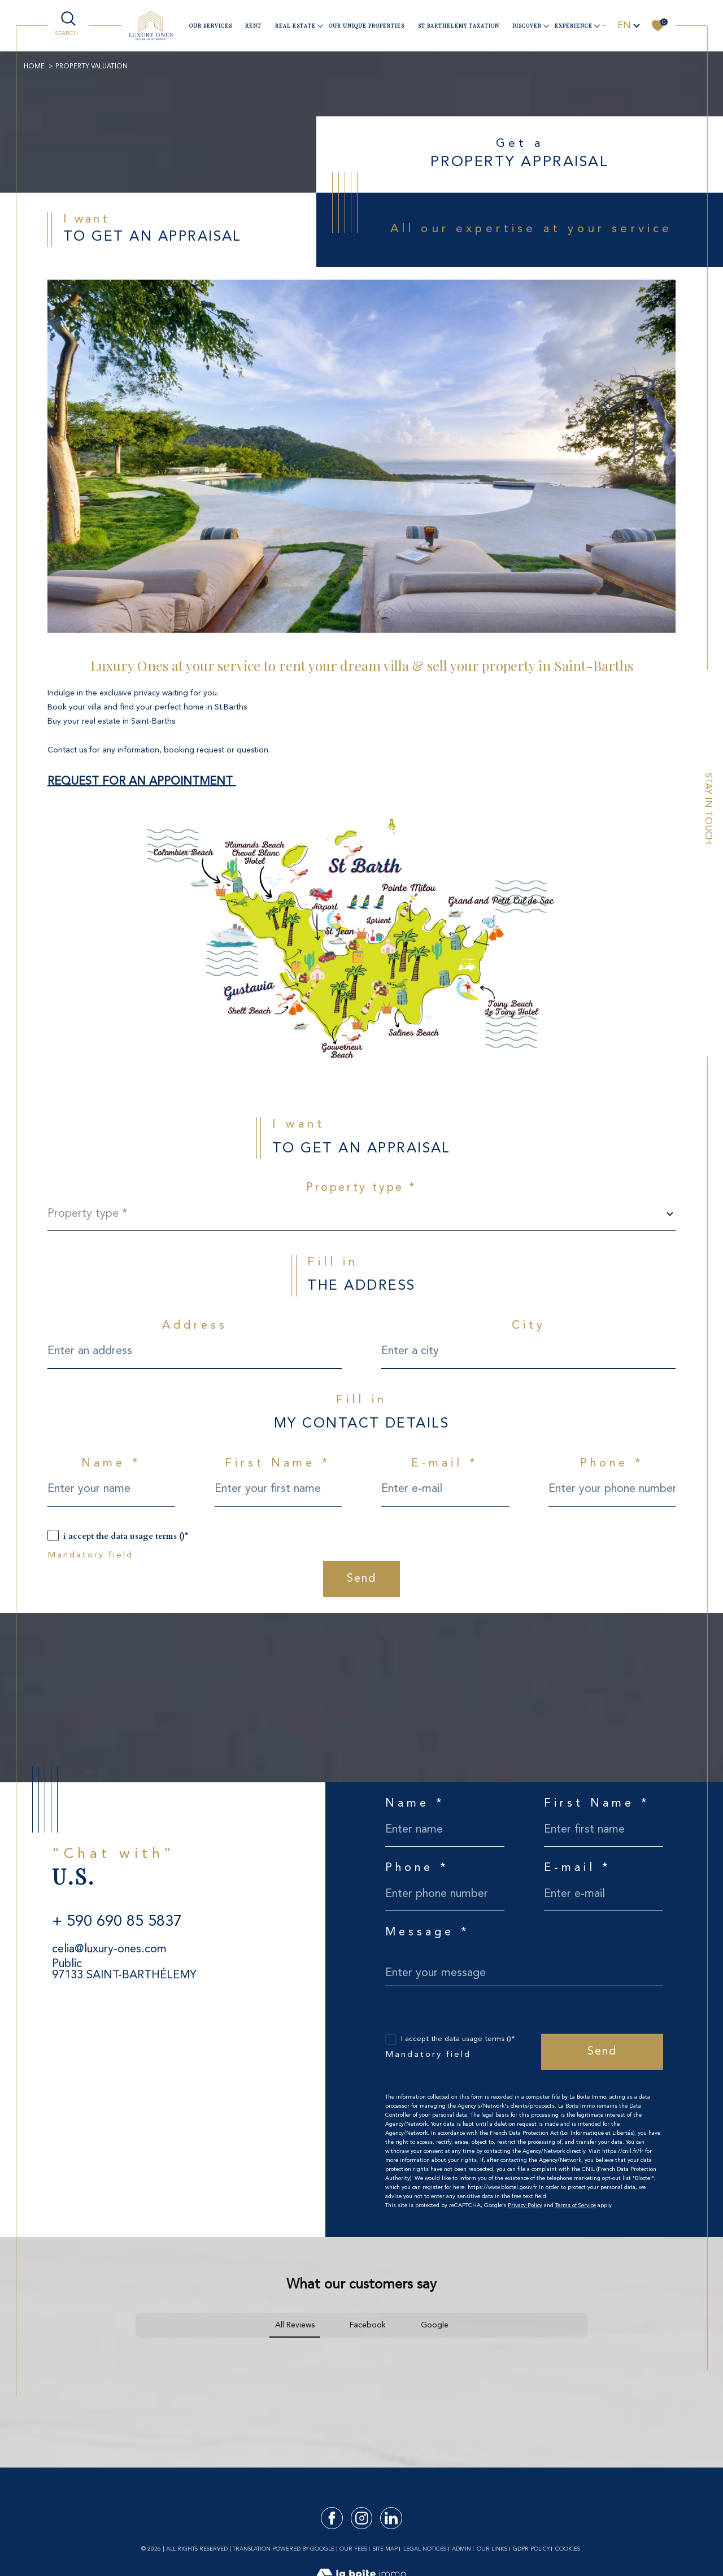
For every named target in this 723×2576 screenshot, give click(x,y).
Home (34, 66)
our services (210, 25)
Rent (253, 25)
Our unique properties (366, 25)
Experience (574, 25)
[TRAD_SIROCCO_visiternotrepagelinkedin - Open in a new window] (391, 2518)
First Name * (278, 1463)
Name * (111, 1463)
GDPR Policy (531, 2549)
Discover (527, 25)
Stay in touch (707, 809)
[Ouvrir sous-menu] (320, 25)
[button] (136, 2349)
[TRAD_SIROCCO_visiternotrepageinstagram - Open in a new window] (362, 2518)
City (529, 1325)
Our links (492, 2549)
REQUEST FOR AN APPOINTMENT (141, 781)
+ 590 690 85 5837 (117, 1922)
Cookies (567, 2549)
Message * (427, 1932)
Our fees (353, 2549)
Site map (385, 2549)
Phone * (612, 1463)
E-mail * (444, 1463)
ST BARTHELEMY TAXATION (458, 25)
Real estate (295, 25)
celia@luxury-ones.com (109, 1949)
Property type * (361, 1188)
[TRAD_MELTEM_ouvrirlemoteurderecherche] (68, 24)
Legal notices (424, 2549)
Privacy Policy (525, 2205)
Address (195, 1325)
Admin (461, 2549)
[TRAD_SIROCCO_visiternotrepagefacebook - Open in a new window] (332, 2518)
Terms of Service (575, 2205)
